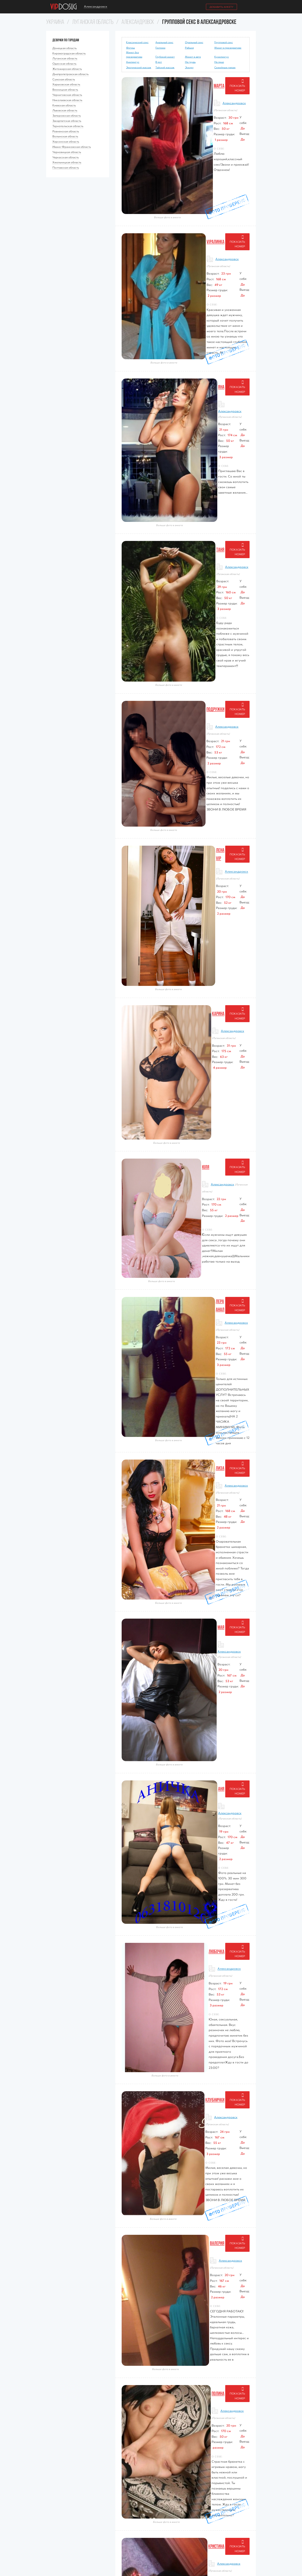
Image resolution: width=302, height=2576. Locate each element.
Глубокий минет (165, 56)
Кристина (176, 1505)
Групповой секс (223, 42)
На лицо (219, 62)
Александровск (137, 22)
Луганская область (92, 22)
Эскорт (189, 67)
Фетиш (130, 47)
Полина (174, 1410)
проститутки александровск (143, 2514)
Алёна (173, 2106)
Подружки (177, 431)
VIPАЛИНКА (177, 164)
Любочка (176, 1132)
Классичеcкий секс (137, 42)
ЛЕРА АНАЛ (177, 776)
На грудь (190, 62)
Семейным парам (225, 67)
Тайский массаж (164, 67)
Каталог (104, 2551)
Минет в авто (193, 56)
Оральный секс (194, 42)
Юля (172, 687)
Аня (171, 1048)
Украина (55, 22)
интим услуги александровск (202, 2514)
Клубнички (177, 1226)
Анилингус (132, 62)
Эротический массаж (138, 67)
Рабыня (189, 47)
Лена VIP (175, 521)
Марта (173, 81)
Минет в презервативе (227, 47)
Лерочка (175, 1684)
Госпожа (160, 47)
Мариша (175, 1589)
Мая (171, 965)
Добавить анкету (221, 7)
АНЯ (171, 1773)
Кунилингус (221, 56)
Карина (174, 604)
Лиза (172, 871)
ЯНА (171, 259)
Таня (172, 342)
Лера (172, 2023)
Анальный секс (164, 42)
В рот (158, 62)
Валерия (175, 1316)
